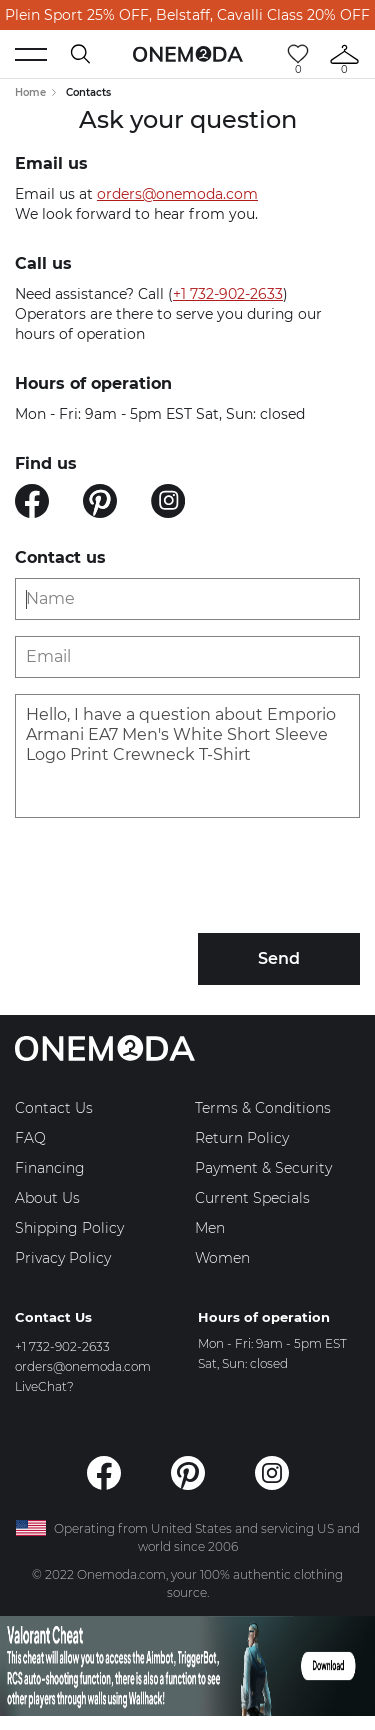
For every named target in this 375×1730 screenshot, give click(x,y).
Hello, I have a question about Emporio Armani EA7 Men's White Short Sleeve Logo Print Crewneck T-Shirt (187, 756)
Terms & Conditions (263, 1108)
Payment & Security (263, 1168)
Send (279, 958)
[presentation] (167, 878)
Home (30, 92)
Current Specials (252, 1198)
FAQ (30, 1138)
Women (222, 1258)
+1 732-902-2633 (228, 294)
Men (210, 1228)
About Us (47, 1198)
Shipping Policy (69, 1228)
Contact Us (54, 1108)
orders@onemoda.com (177, 194)
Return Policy (242, 1138)
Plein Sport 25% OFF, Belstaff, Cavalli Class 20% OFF (187, 15)
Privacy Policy (63, 1258)
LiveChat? (44, 1386)
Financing (50, 1168)
